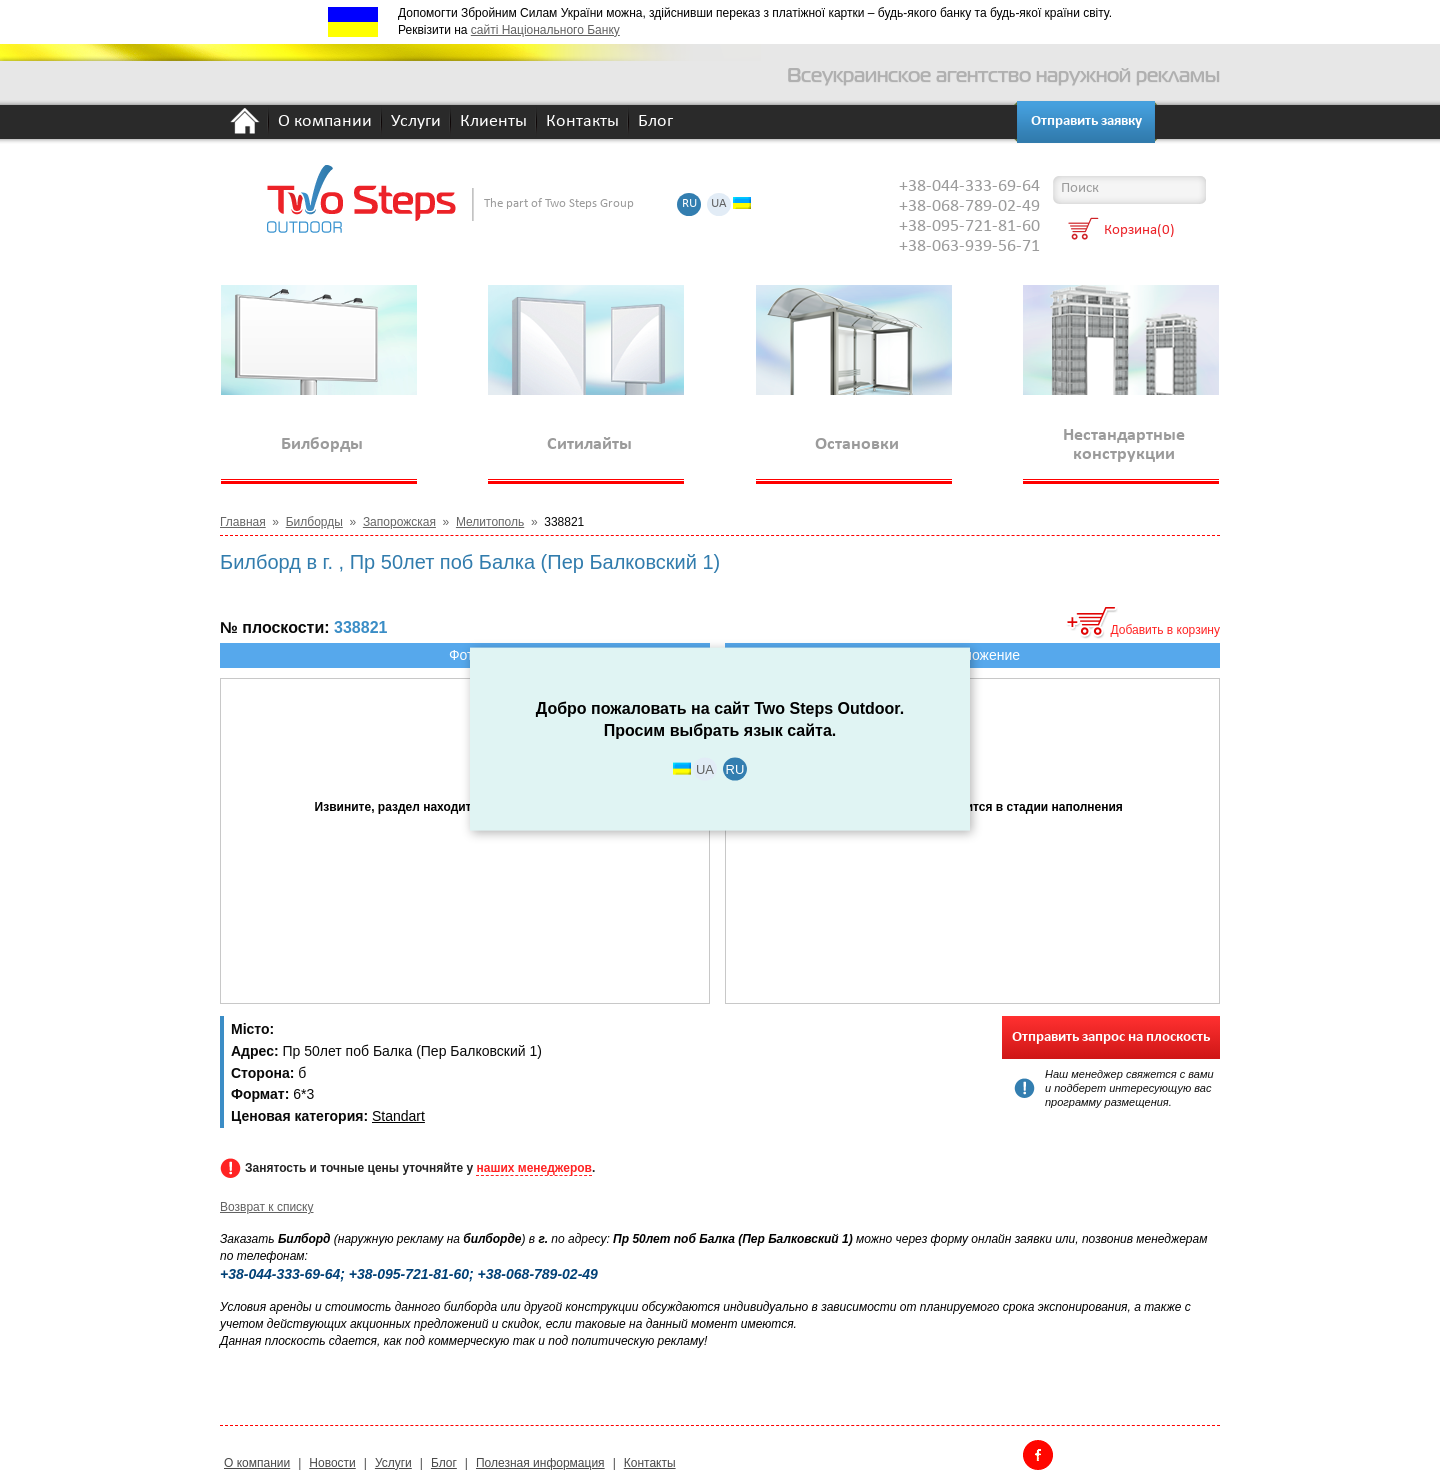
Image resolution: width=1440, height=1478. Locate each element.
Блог (655, 122)
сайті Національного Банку (545, 30)
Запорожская (399, 522)
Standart (398, 1116)
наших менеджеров (533, 1168)
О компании (325, 122)
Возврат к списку (267, 1207)
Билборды (314, 522)
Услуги (416, 122)
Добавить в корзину (1165, 630)
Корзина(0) (1139, 231)
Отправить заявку (1086, 121)
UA (719, 204)
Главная (243, 522)
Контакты (582, 122)
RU (689, 204)
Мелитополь (490, 522)
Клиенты (493, 122)
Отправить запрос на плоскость (1111, 1037)
